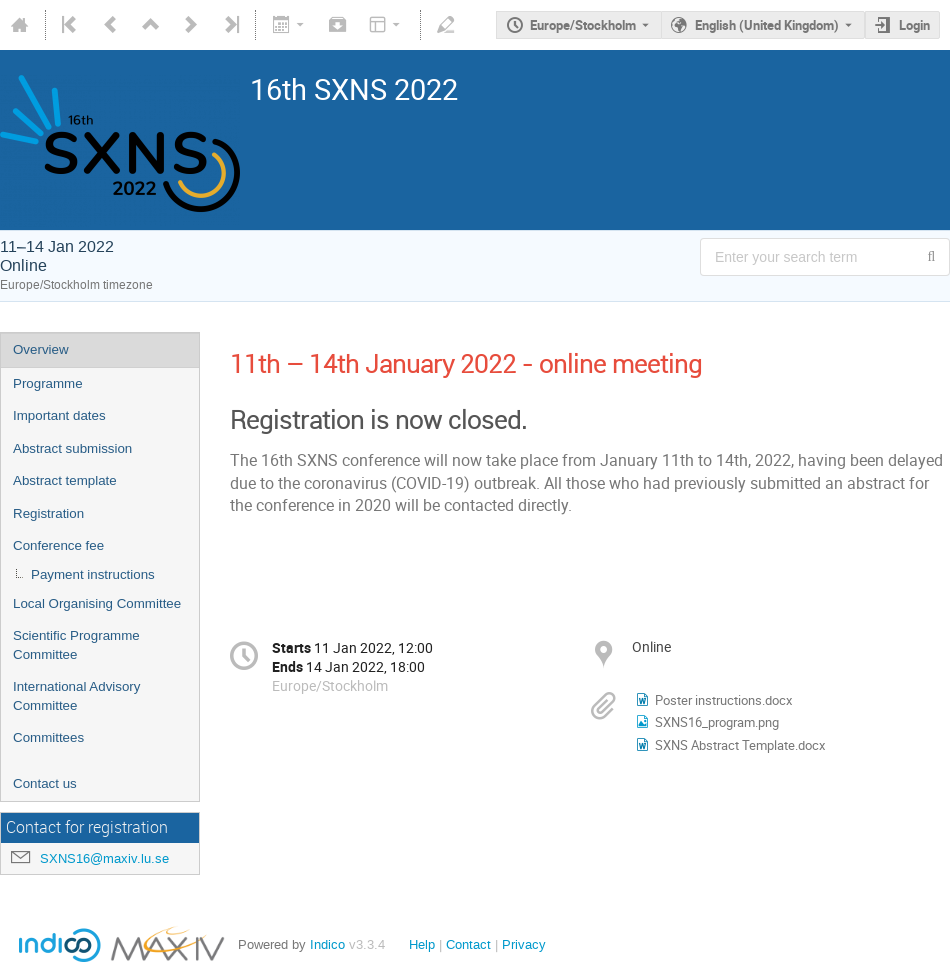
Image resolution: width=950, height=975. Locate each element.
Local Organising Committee (97, 603)
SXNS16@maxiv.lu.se (104, 858)
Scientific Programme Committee (76, 645)
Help (422, 944)
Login (914, 25)
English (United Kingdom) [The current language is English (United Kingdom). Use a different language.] (767, 25)
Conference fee (58, 545)
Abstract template (65, 480)
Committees (48, 737)
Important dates (59, 415)
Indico (327, 944)
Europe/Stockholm (583, 25)
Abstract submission (72, 448)
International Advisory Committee (76, 696)
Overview (41, 349)
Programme (48, 383)
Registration (48, 513)
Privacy (524, 944)
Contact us (45, 783)
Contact (468, 944)
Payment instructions (93, 574)
